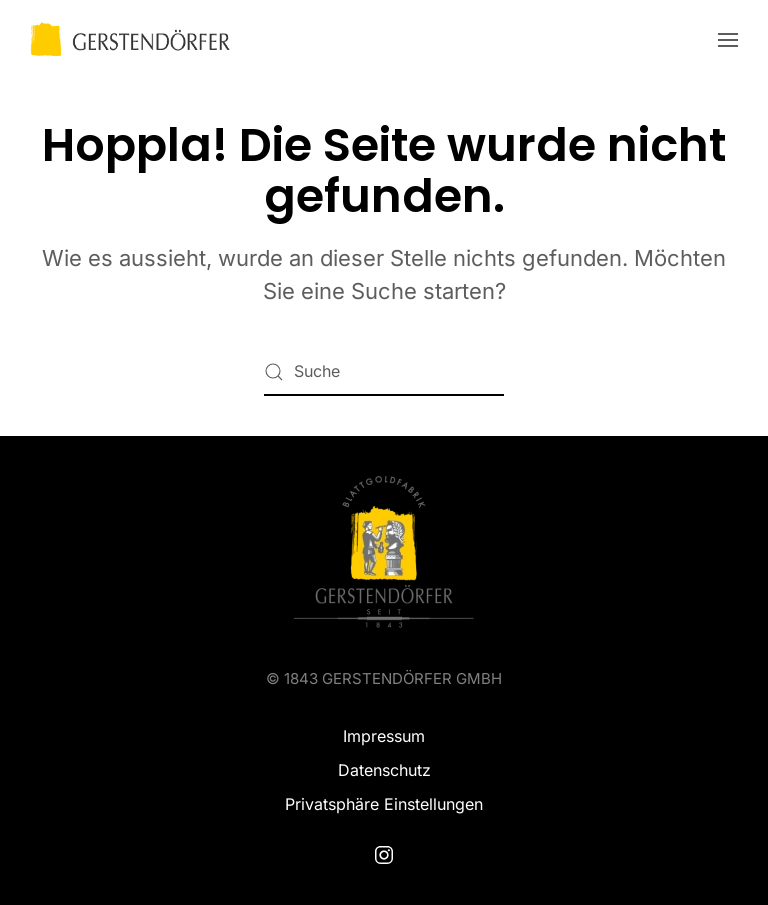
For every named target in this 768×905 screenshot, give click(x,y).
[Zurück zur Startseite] (130, 40)
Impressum (384, 736)
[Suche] (384, 372)
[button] (728, 40)
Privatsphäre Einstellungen (384, 804)
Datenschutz (384, 770)
